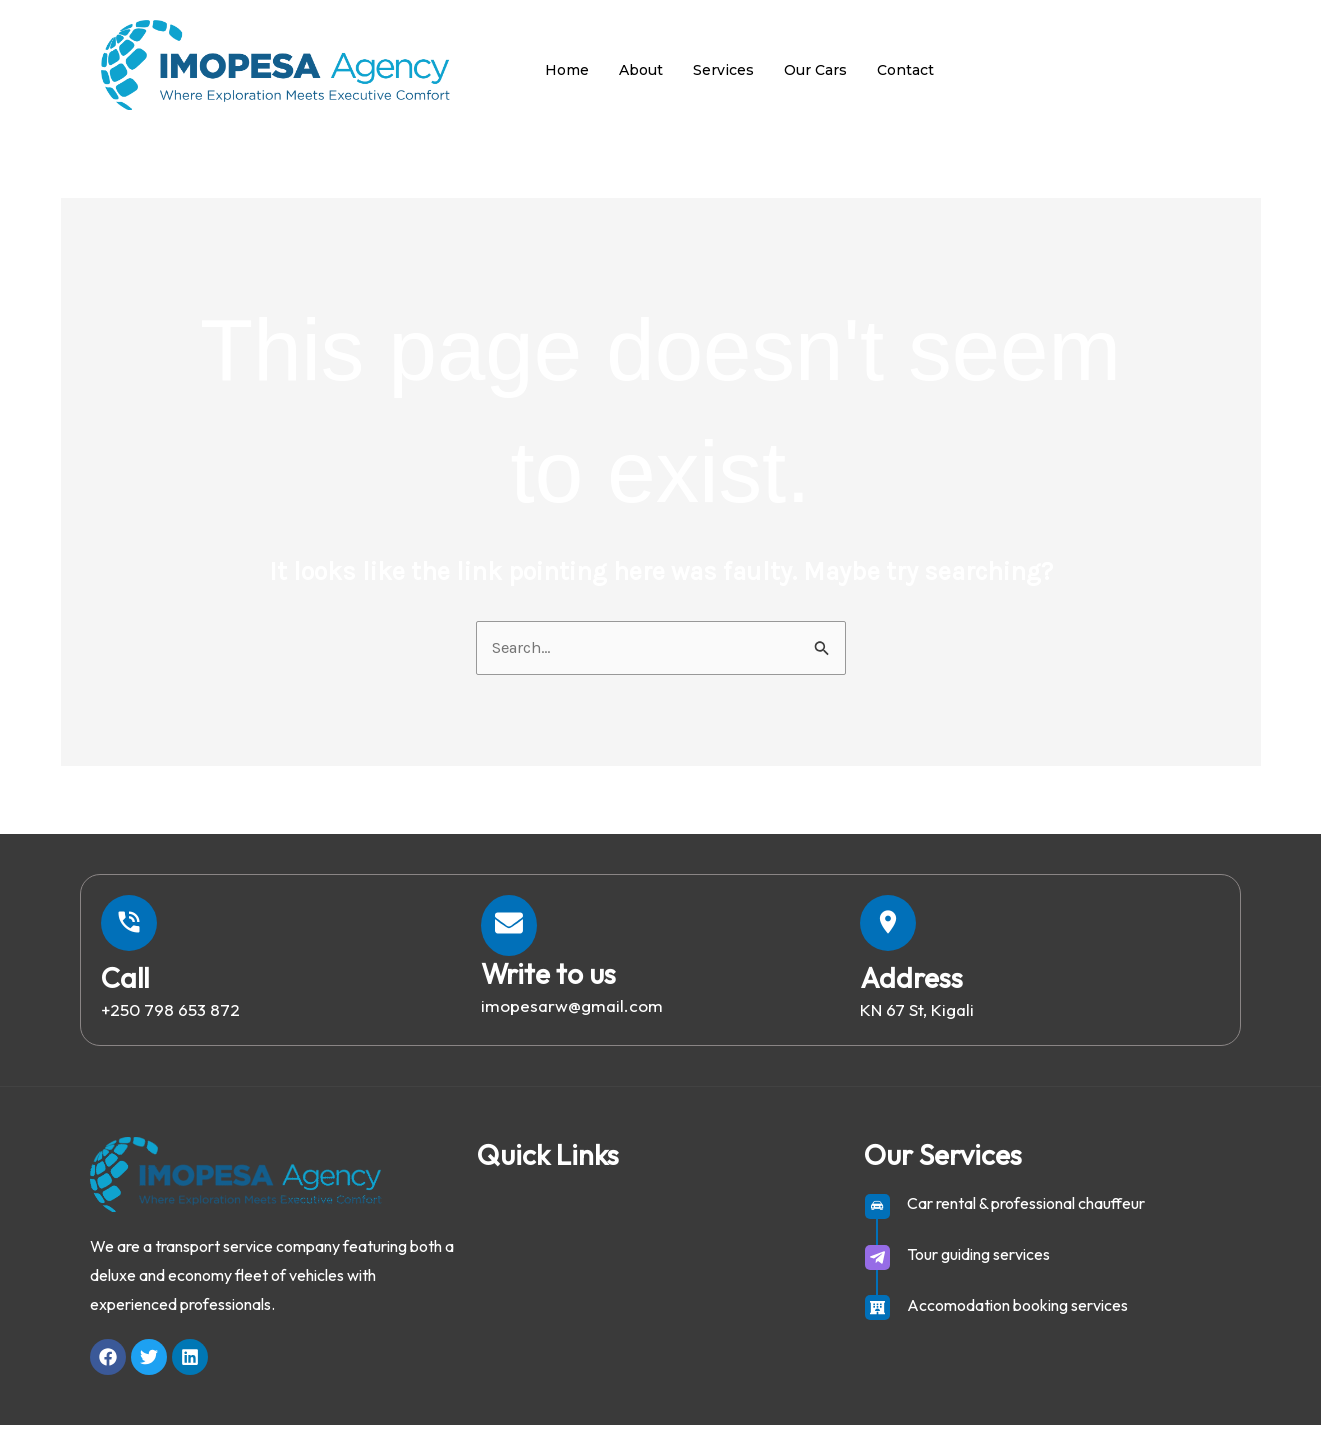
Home (567, 70)
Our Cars (815, 70)
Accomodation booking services (1017, 1314)
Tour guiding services (978, 1263)
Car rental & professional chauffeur (1026, 1212)
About (641, 70)
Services (723, 70)
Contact (905, 70)
